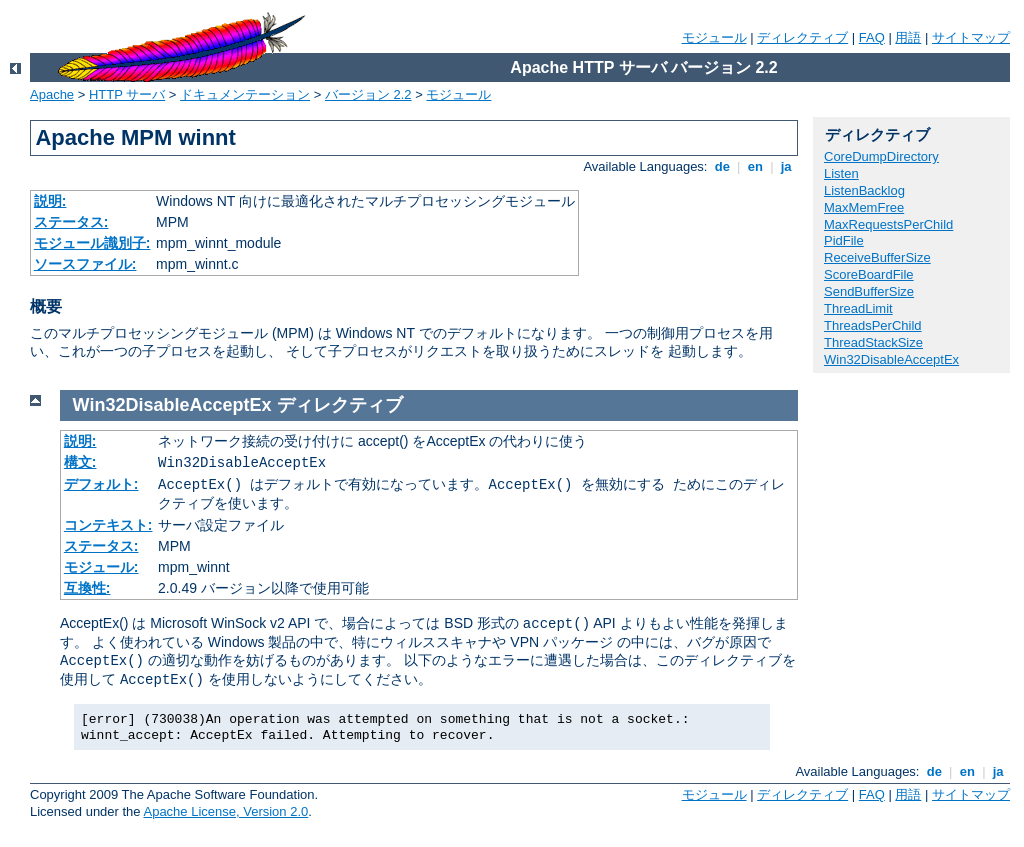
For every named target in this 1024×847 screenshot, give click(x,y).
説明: (50, 201)
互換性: (87, 588)
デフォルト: (101, 484)
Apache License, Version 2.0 (225, 811)
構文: (80, 462)
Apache (52, 94)
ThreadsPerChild (873, 325)
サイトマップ (971, 37)
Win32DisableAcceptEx (891, 359)
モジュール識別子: (92, 243)
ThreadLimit (858, 308)
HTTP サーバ (127, 94)
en (755, 166)
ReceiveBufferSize (877, 257)
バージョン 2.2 (368, 94)
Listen (841, 173)
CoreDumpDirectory (881, 156)
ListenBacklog (864, 190)
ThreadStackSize (873, 342)
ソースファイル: (85, 264)
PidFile (844, 240)
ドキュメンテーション (245, 94)
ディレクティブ (802, 37)
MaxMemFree (864, 207)
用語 (908, 37)
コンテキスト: (108, 525)
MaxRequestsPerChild (888, 224)
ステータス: (71, 222)
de (722, 166)
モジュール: (101, 567)
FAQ (872, 37)
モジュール (714, 37)
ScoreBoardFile (869, 274)
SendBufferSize (869, 291)
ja (786, 166)
